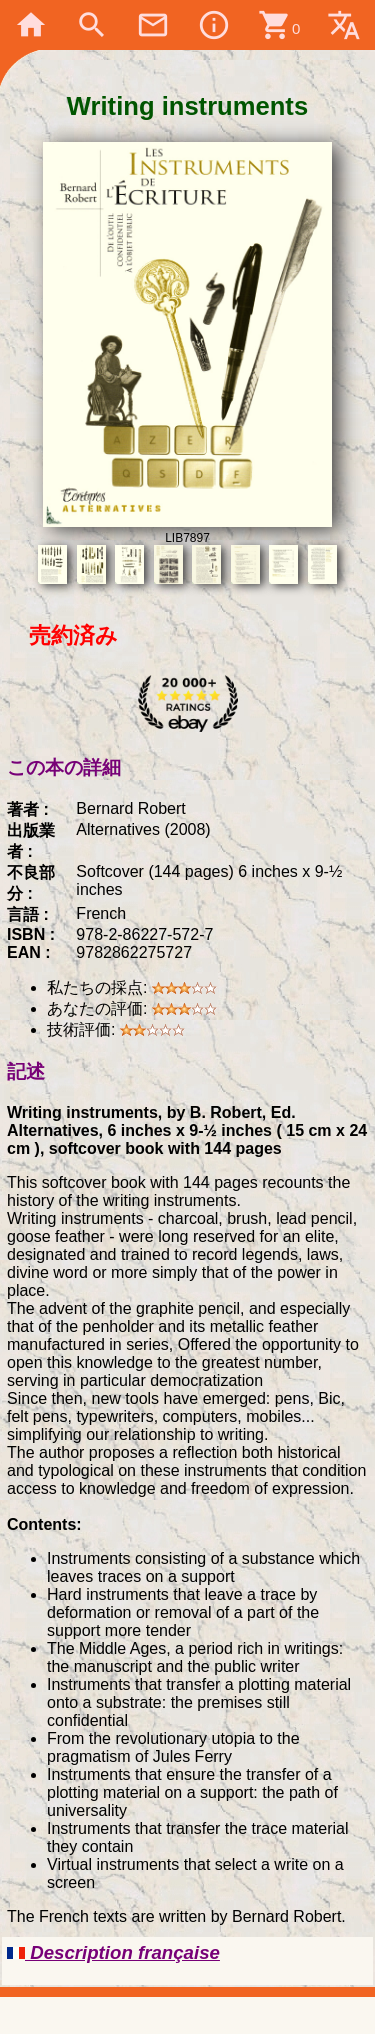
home (31, 25)
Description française (113, 1952)
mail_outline (153, 25)
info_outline (214, 25)
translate (344, 25)
